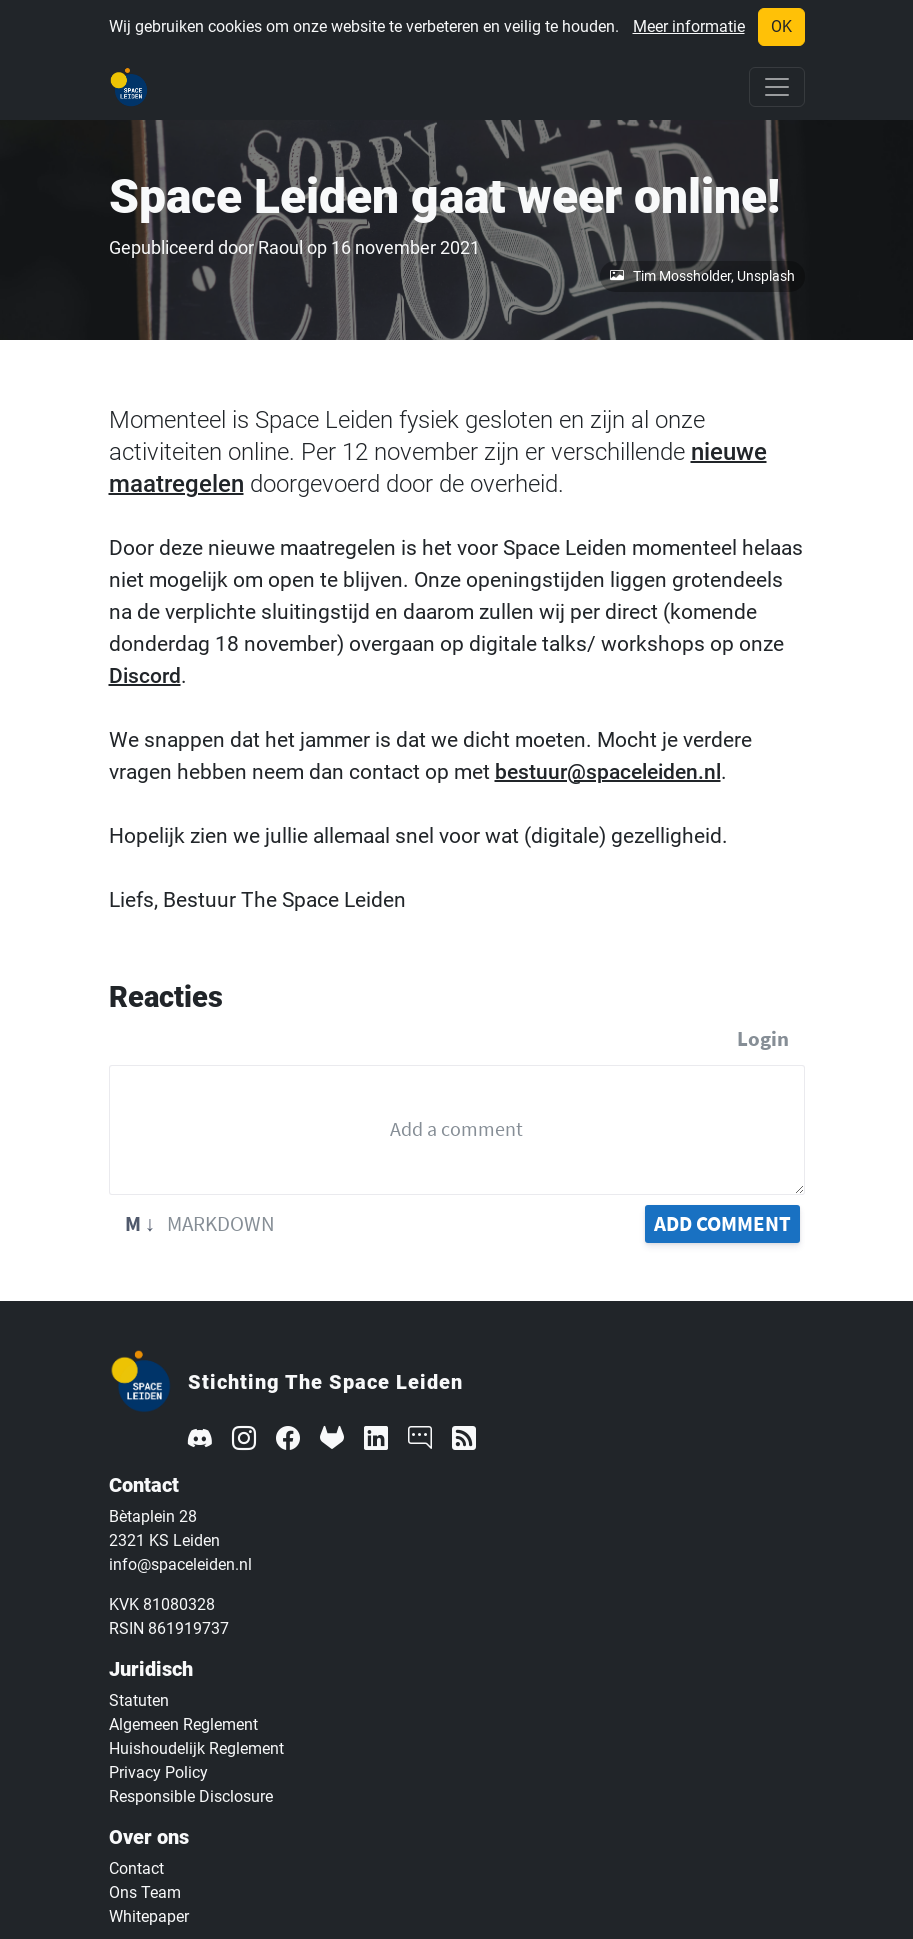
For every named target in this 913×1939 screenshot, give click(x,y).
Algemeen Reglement (183, 1724)
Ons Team (145, 1892)
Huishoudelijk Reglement (196, 1748)
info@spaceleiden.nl (180, 1564)
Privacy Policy (158, 1772)
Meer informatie (689, 26)
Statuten (139, 1700)
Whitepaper (149, 1916)
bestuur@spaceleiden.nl (608, 772)
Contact (136, 1868)
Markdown (200, 1223)
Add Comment (722, 1223)
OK (781, 26)
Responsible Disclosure (191, 1796)
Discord (145, 676)
